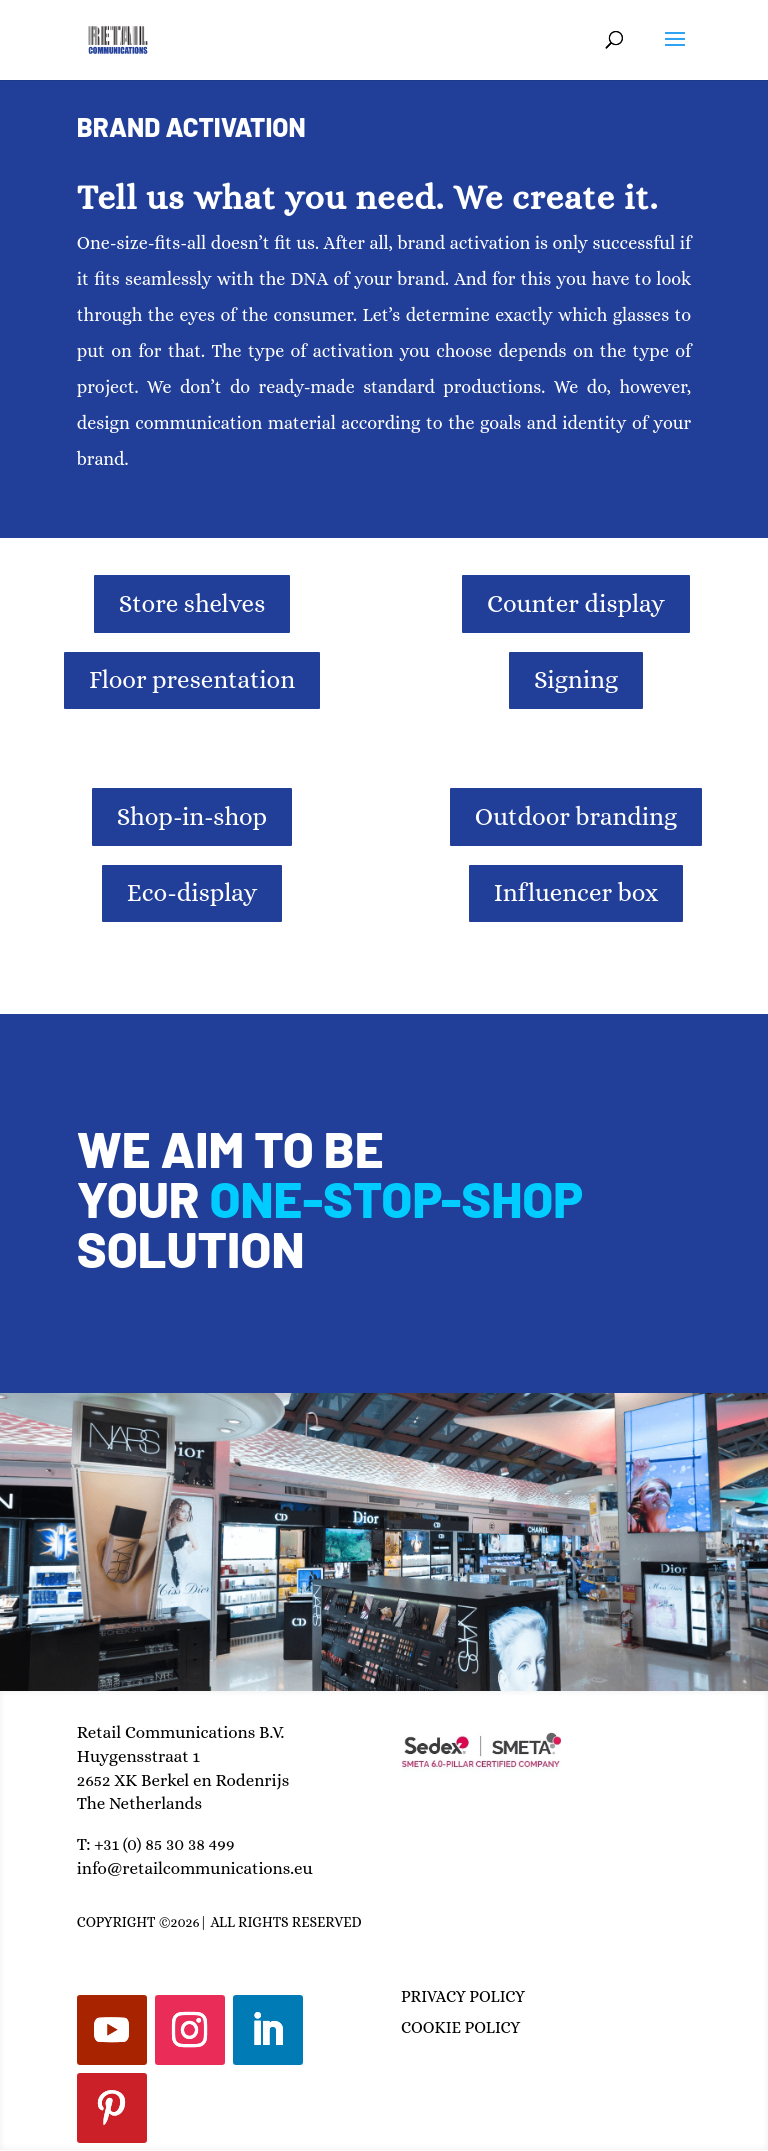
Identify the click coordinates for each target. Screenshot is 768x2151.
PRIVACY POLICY (463, 1996)
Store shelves (192, 603)
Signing (576, 679)
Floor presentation (192, 679)
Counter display (576, 603)
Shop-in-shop (192, 816)
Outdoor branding (576, 816)
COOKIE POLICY (460, 2027)
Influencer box (576, 892)
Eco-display (192, 892)
